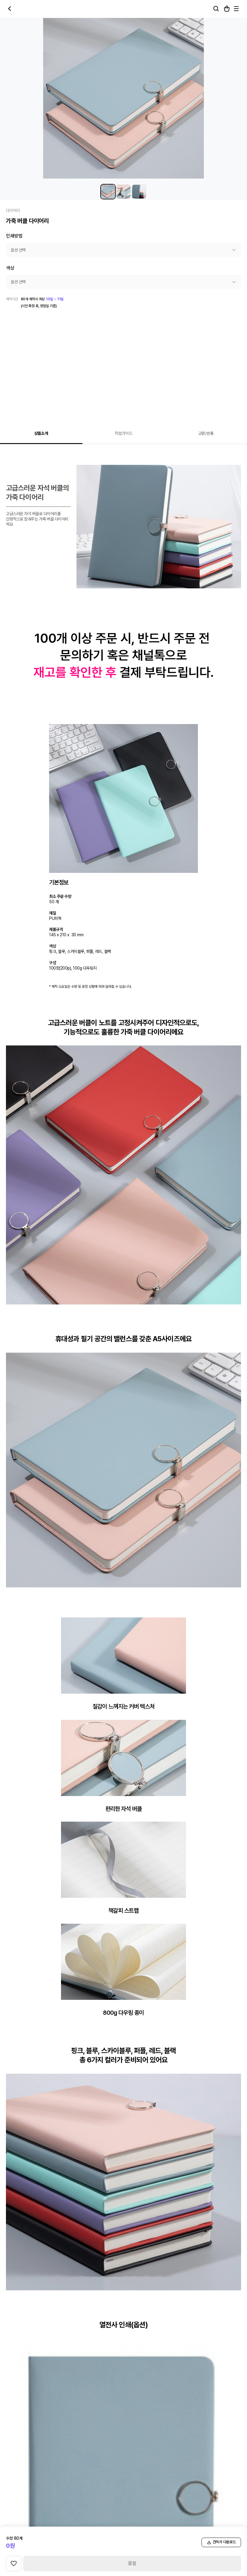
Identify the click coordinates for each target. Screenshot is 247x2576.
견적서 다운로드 (221, 2542)
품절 (132, 2563)
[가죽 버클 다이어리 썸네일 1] (108, 192)
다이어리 (13, 210)
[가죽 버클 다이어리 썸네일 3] (139, 192)
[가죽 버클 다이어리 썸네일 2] (123, 192)
